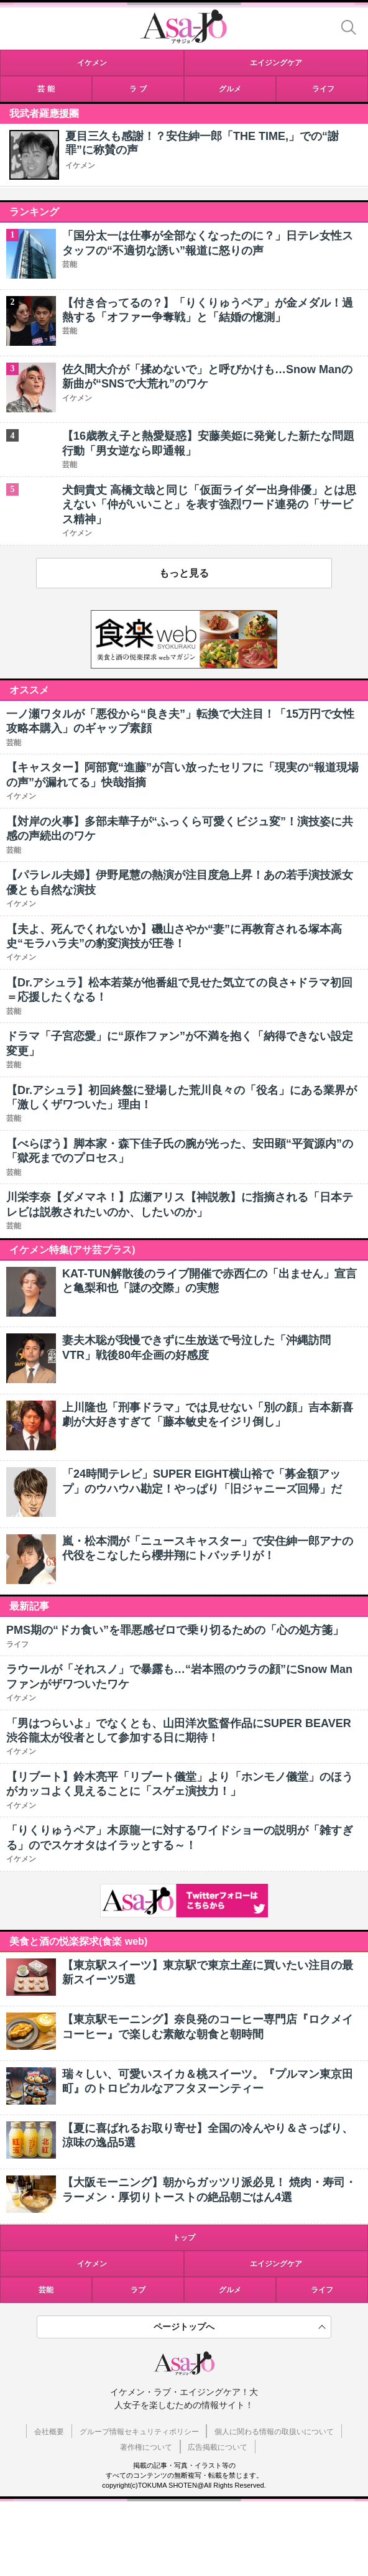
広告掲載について (217, 2447)
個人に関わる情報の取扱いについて (274, 2431)
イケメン (80, 165)
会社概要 (49, 2431)
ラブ (138, 2290)
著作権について (146, 2447)
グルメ (230, 2290)
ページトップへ (184, 2327)
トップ (184, 2237)
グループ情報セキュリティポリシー (139, 2431)
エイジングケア (276, 2263)
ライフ (322, 2290)
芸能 (46, 2290)
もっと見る (184, 573)
